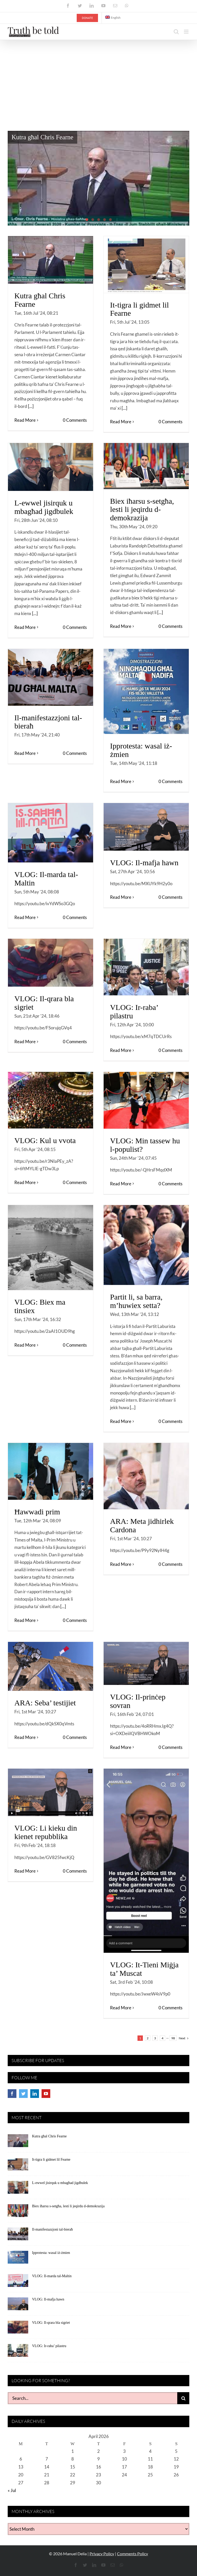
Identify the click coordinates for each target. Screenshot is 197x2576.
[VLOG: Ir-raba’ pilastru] (146, 967)
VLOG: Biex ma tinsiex (39, 1306)
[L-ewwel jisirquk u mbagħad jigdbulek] (50, 467)
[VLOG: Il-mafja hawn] (146, 827)
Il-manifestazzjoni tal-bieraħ (48, 721)
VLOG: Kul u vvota (45, 1140)
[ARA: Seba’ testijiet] (50, 1666)
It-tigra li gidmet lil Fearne (139, 309)
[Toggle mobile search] (176, 31)
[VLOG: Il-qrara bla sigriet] (50, 963)
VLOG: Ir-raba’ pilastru (134, 1011)
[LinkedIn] (34, 2093)
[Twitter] (23, 2093)
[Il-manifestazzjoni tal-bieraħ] (50, 677)
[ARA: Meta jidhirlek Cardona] (146, 1476)
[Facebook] (12, 2093)
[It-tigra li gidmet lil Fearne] (146, 264)
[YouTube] (46, 2093)
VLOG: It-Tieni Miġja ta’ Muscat (144, 1969)
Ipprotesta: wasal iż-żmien (141, 750)
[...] (31, 406)
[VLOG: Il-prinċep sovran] (146, 1663)
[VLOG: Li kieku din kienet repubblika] (50, 1792)
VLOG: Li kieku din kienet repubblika (45, 1832)
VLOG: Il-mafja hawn (144, 862)
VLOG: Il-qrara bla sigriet (44, 1003)
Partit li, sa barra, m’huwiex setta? (136, 1301)
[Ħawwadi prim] (50, 1471)
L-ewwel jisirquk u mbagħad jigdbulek (43, 507)
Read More (25, 420)
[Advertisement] (98, 78)
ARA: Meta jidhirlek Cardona (142, 1525)
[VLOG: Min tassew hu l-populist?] (146, 1100)
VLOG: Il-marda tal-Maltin (46, 878)
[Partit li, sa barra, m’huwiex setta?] (146, 1245)
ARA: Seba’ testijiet (45, 1702)
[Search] (183, 2398)
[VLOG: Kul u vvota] (50, 1100)
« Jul (12, 2490)
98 (173, 2038)
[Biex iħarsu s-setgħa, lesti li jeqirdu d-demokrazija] (146, 466)
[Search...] (92, 2398)
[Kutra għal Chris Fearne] (98, 181)
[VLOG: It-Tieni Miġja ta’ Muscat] (146, 1861)
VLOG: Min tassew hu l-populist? (145, 1145)
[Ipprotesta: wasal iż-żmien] (146, 691)
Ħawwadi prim (37, 1512)
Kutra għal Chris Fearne (42, 137)
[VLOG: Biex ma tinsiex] (50, 1247)
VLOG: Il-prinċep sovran (137, 1701)
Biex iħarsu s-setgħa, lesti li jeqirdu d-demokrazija (142, 509)
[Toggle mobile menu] (186, 31)
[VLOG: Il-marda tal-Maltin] (50, 832)
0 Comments (75, 420)
